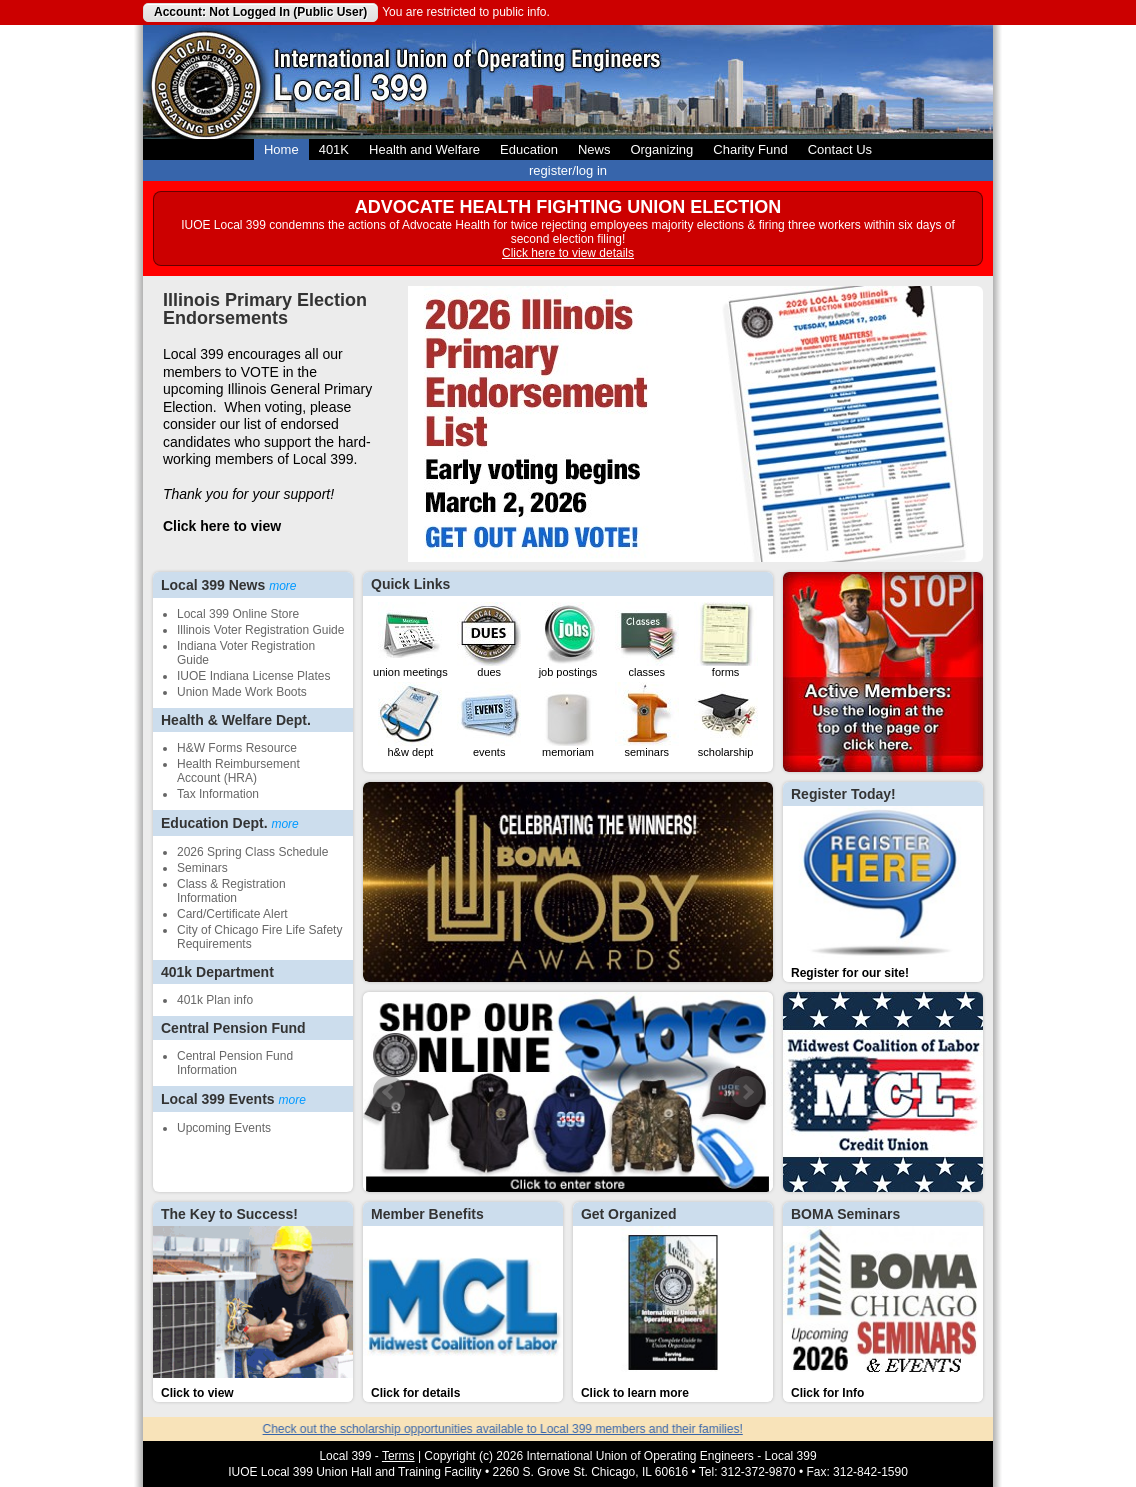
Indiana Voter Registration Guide (246, 653)
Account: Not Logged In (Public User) (260, 12)
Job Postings (568, 640)
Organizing (661, 149)
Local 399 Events (233, 1099)
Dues (489, 640)
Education (529, 149)
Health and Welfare (424, 149)
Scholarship (726, 720)
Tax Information (218, 794)
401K (334, 149)
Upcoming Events (224, 1128)
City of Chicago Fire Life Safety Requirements (259, 937)
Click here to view (222, 526)
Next (747, 1092)
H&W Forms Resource (237, 748)
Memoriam (568, 720)
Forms (726, 640)
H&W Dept (410, 720)
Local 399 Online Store (238, 614)
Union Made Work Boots (242, 692)
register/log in (568, 170)
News (594, 149)
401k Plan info (215, 1000)
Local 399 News (229, 585)
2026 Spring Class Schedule (252, 852)
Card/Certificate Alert (232, 914)
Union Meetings (410, 640)
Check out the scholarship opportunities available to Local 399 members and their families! (516, 1429)
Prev (389, 1092)
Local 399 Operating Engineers (205, 82)
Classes (647, 640)
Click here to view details (568, 253)
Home (281, 149)
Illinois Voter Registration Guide (260, 630)
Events (489, 720)
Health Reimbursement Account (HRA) (238, 771)
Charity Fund (750, 149)
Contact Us (840, 149)
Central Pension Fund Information (235, 1063)
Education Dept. (230, 823)
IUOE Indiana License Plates (253, 676)
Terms (398, 1456)
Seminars (202, 868)
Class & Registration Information (231, 891)
